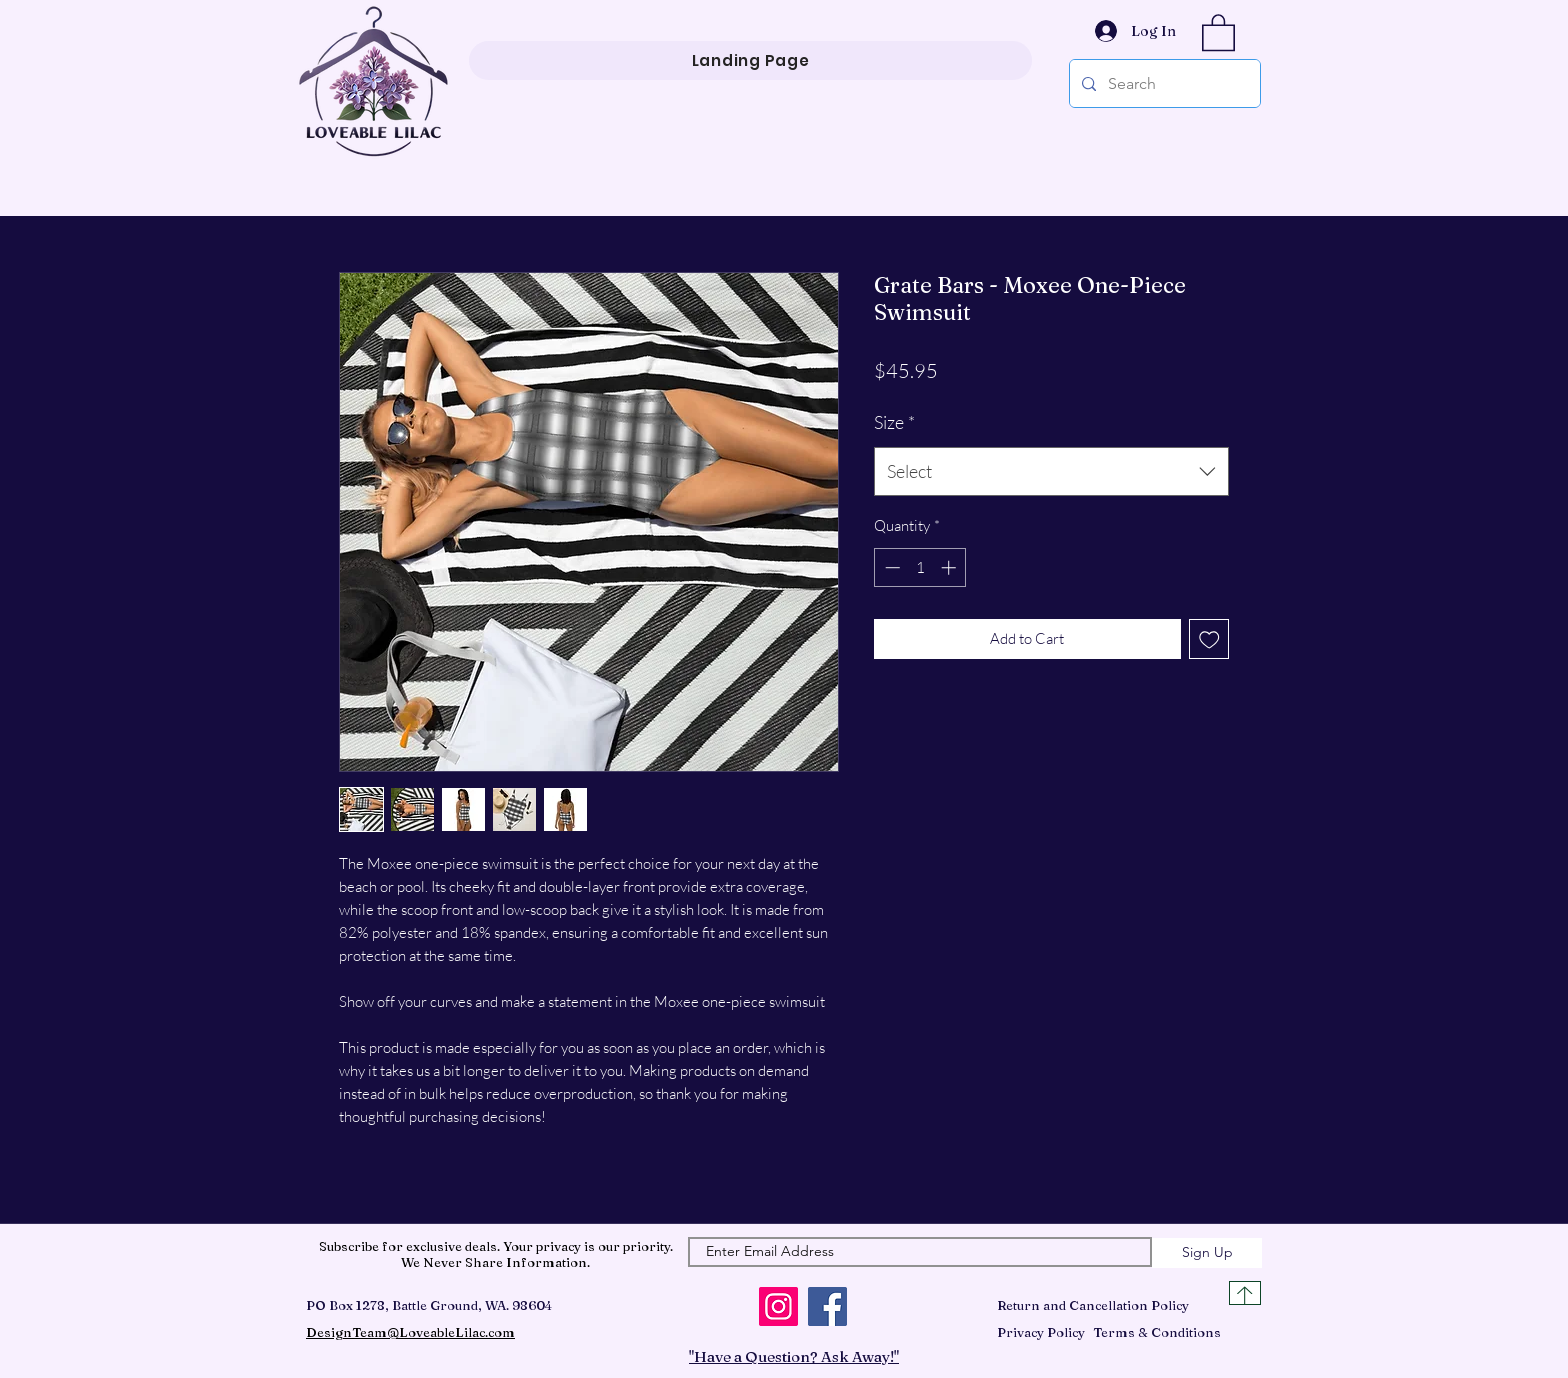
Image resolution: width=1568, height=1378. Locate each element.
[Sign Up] (1207, 1253)
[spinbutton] (920, 567)
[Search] (1163, 83)
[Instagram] (778, 1306)
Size (894, 422)
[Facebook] (827, 1306)
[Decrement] (890, 567)
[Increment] (950, 567)
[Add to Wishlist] (1209, 639)
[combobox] (1051, 472)
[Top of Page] (1245, 1293)
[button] (1218, 31)
